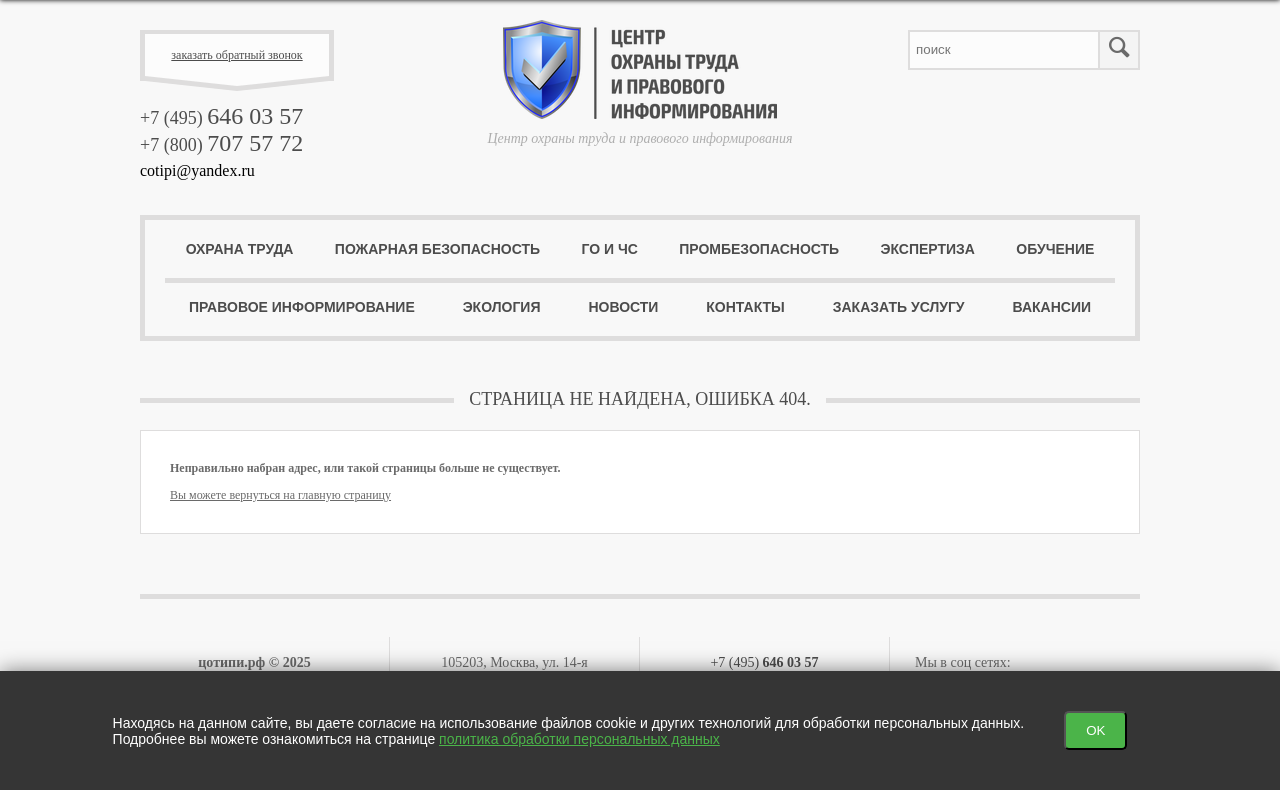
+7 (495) (221, 118)
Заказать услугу (899, 307)
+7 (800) (221, 145)
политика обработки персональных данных (579, 739)
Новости (623, 307)
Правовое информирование (302, 307)
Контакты (745, 307)
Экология (502, 307)
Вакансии (1051, 307)
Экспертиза (928, 249)
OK (1095, 730)
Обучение (1055, 249)
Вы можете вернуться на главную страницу (280, 495)
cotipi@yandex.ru (197, 170)
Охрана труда (240, 249)
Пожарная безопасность (437, 249)
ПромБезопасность (759, 249)
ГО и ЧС (609, 249)
